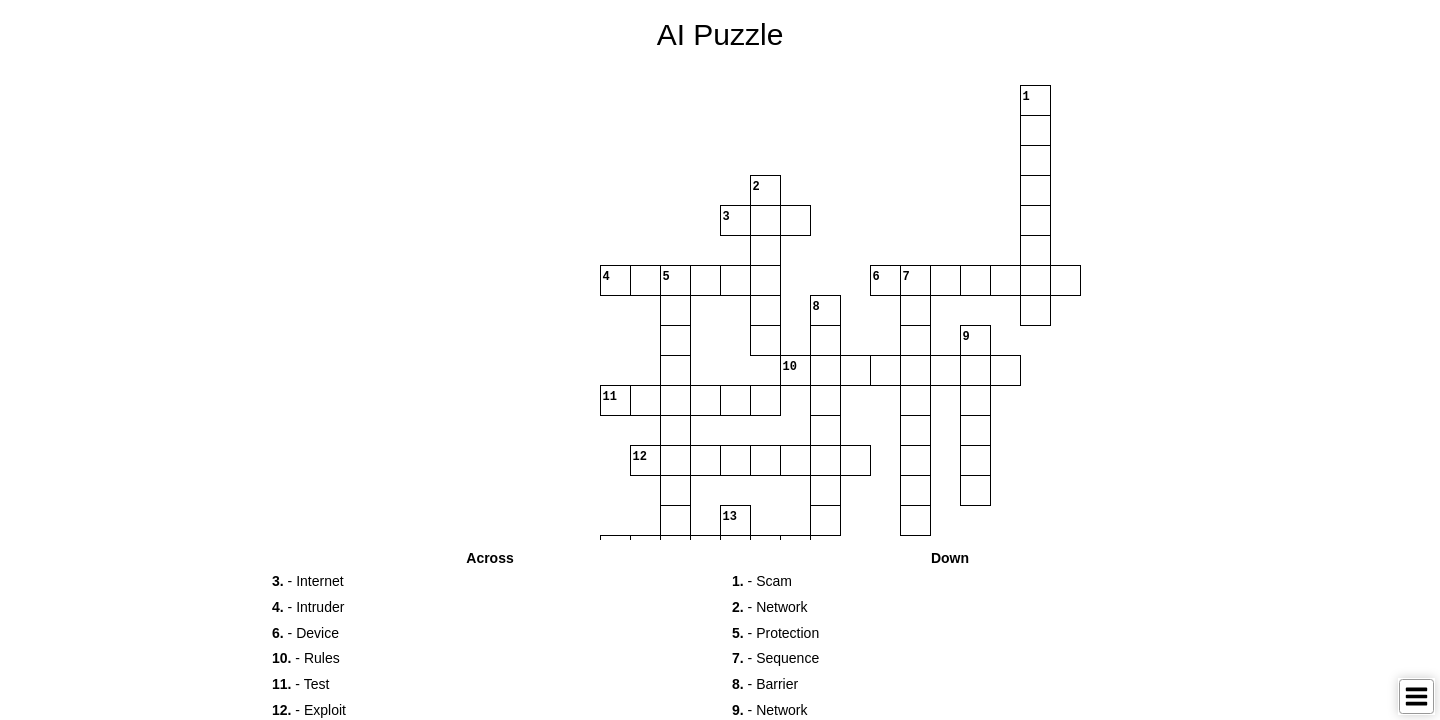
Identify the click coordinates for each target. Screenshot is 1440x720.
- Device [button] (305, 633)
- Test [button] (300, 684)
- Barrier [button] (765, 684)
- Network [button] (769, 607)
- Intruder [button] (308, 607)
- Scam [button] (762, 581)
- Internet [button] (308, 581)
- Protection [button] (775, 633)
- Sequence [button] (775, 658)
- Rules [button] (306, 658)
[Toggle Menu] (1416, 696)
